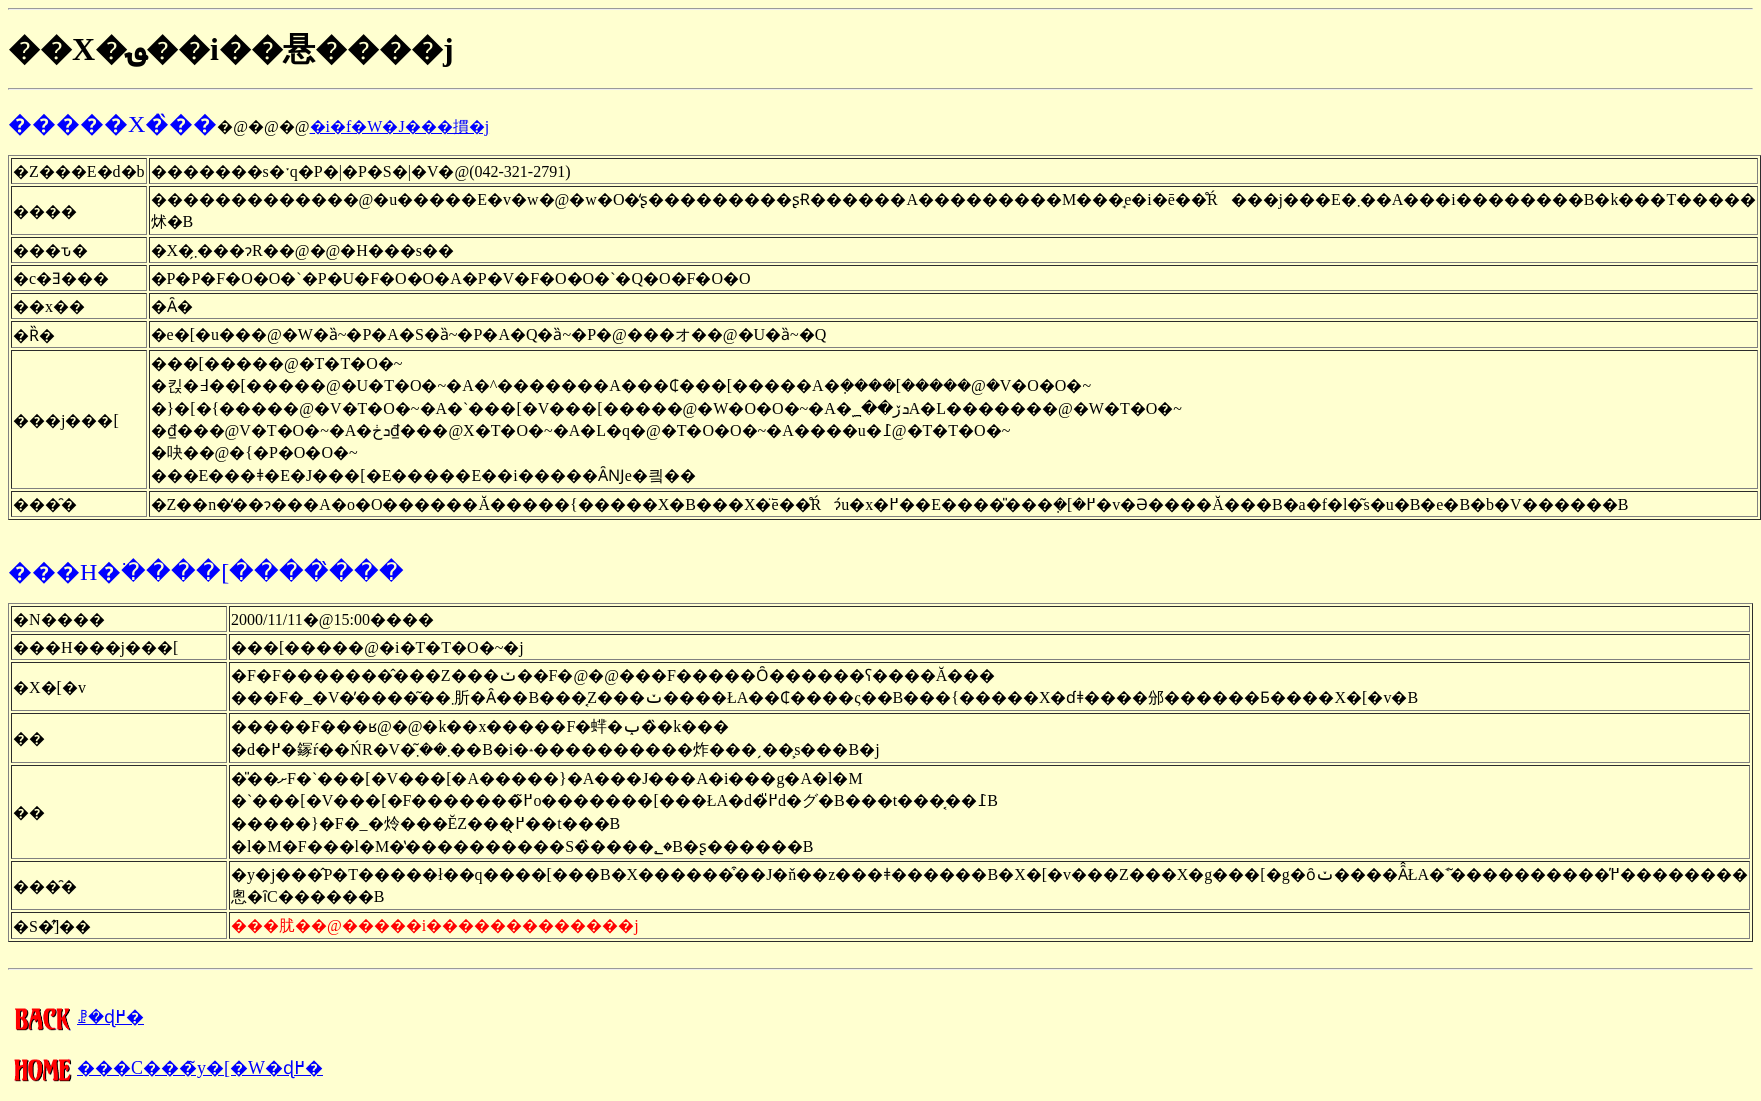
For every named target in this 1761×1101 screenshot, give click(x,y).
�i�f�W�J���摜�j (400, 126)
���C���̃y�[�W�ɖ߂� (165, 1068)
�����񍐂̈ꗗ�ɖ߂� (76, 1017)
